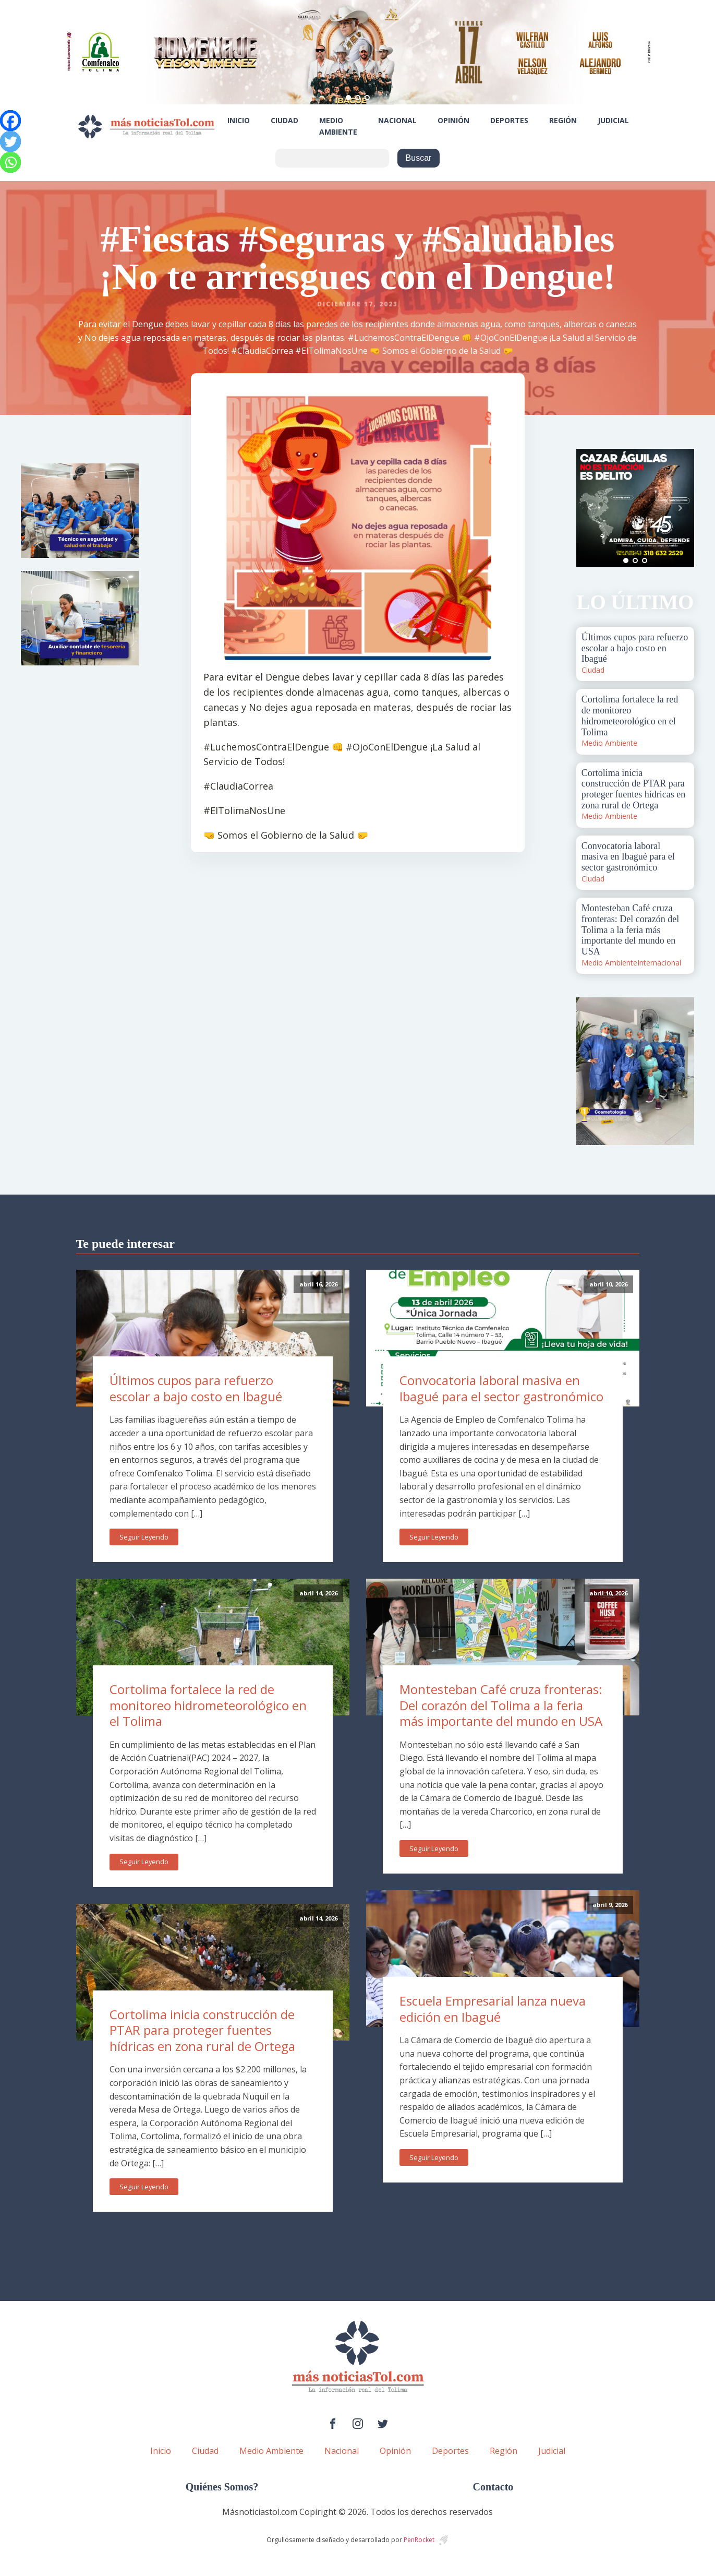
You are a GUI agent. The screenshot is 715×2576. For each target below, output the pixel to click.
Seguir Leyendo (143, 1537)
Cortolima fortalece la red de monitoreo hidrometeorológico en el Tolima (208, 1705)
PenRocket (419, 2539)
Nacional (397, 120)
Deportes (509, 120)
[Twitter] (10, 141)
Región (563, 120)
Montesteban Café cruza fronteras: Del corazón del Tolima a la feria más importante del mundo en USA (500, 1705)
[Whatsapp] (10, 162)
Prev (589, 507)
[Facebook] (10, 120)
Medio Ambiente (338, 126)
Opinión (453, 120)
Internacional (659, 963)
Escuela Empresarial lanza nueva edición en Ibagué (492, 2008)
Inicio (238, 120)
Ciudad (284, 120)
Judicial (613, 120)
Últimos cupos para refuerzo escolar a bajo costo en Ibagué (196, 1388)
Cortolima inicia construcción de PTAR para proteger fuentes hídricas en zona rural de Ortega (202, 2030)
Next (680, 507)
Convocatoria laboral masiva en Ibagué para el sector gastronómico (501, 1388)
